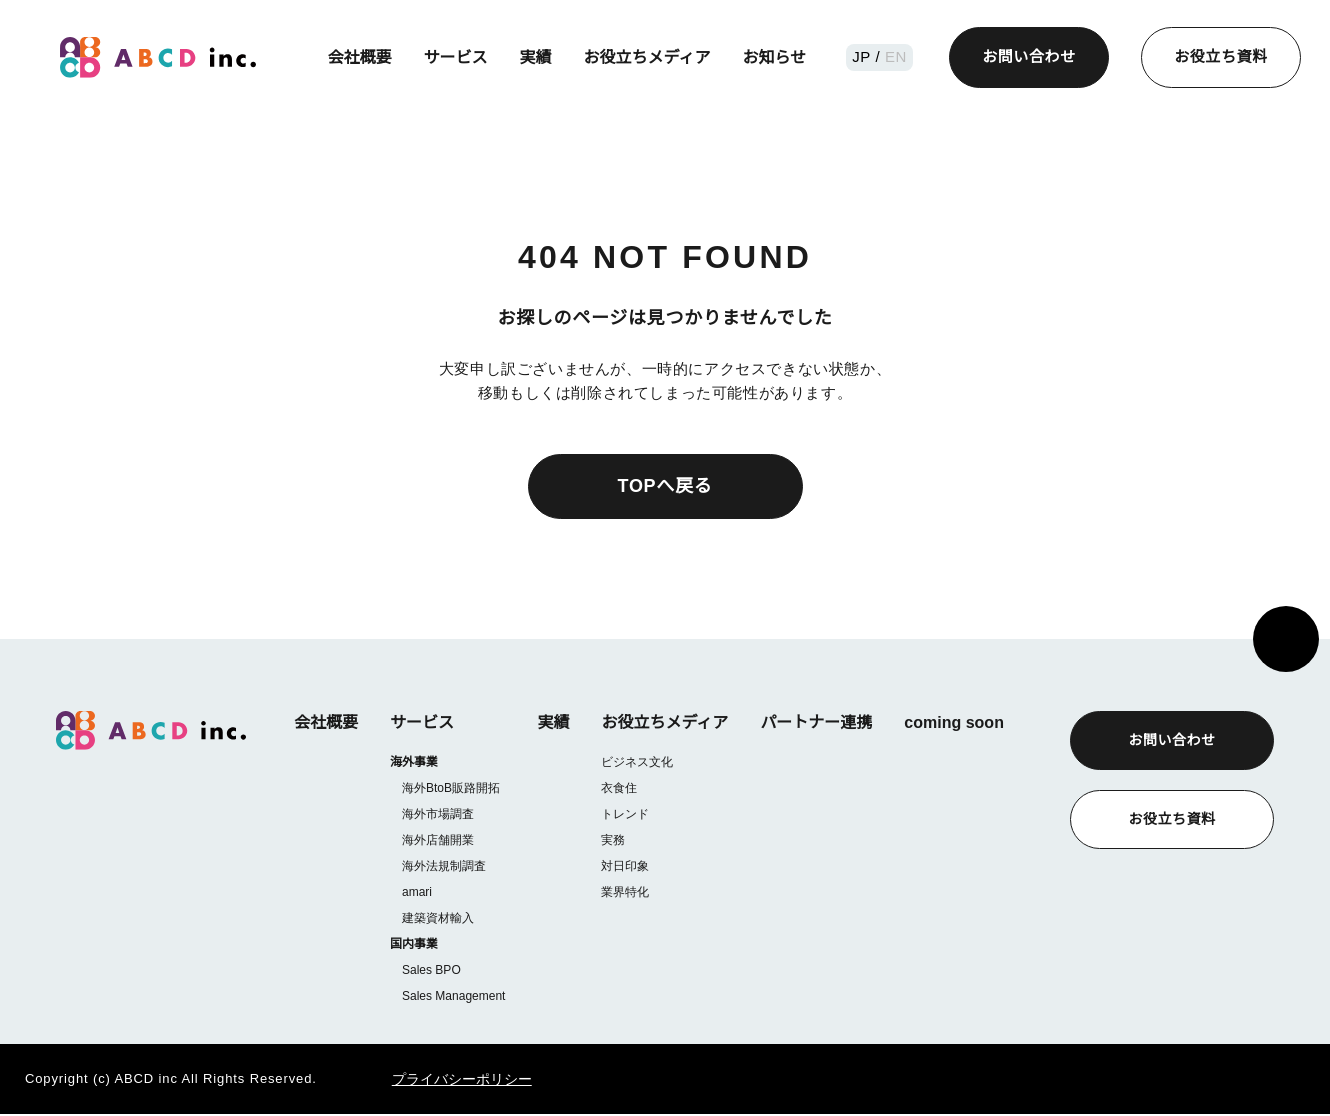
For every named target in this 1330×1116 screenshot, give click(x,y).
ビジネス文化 (636, 761)
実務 (612, 839)
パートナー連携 (815, 722)
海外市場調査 (438, 814)
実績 (538, 57)
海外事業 (414, 762)
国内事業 (414, 945)
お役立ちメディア (649, 57)
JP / (869, 56)
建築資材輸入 (438, 918)
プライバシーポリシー (436, 1081)
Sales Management (453, 997)
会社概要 (362, 57)
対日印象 (624, 865)
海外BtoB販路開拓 (452, 788)
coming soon (953, 722)
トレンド (624, 813)
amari (418, 892)
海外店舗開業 (438, 840)
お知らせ (777, 57)
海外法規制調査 (444, 866)
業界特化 (624, 891)
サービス (458, 57)
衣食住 (618, 787)
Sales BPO (430, 971)
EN (895, 56)
